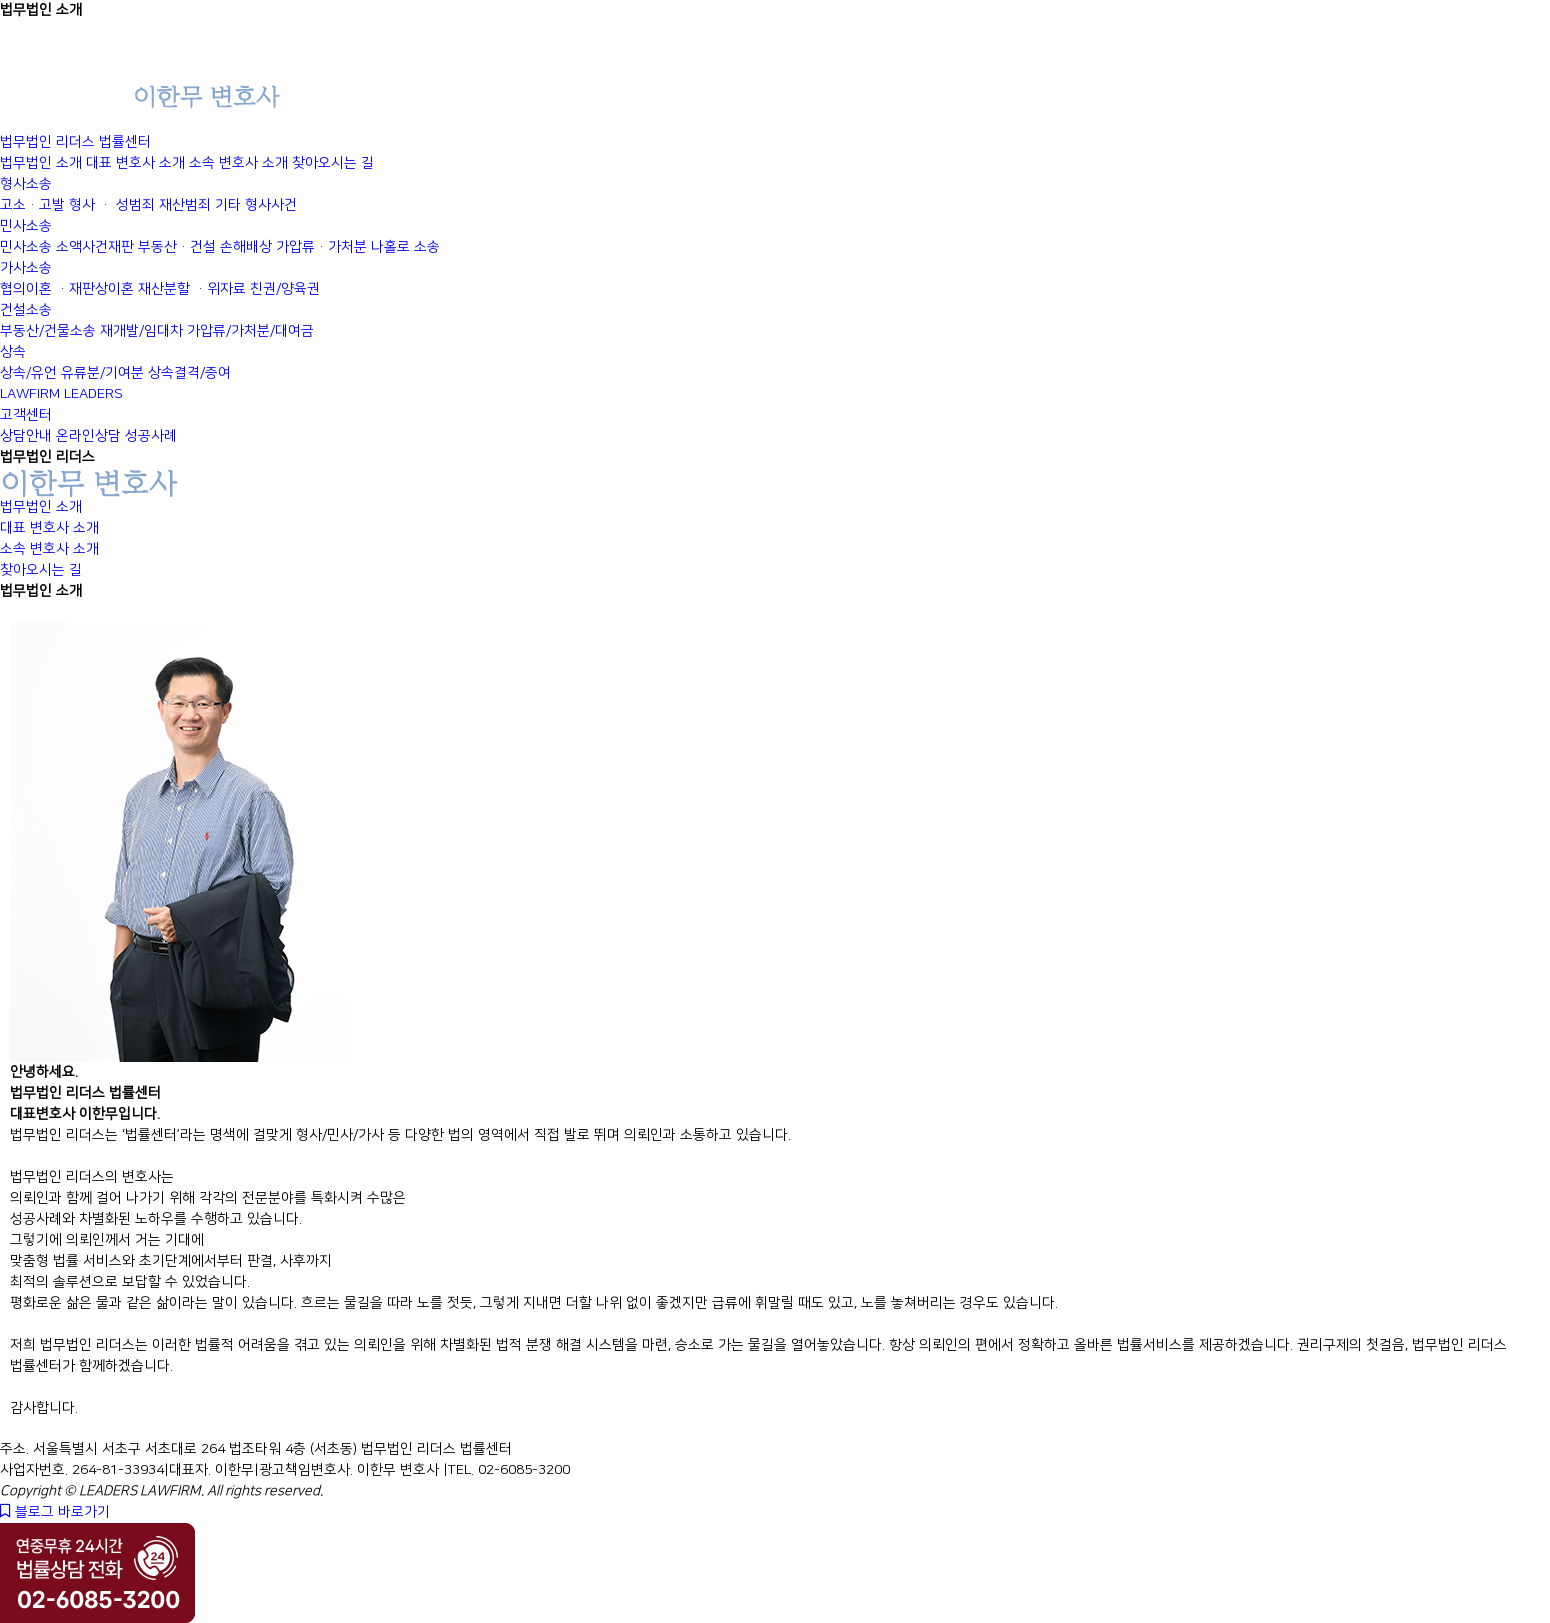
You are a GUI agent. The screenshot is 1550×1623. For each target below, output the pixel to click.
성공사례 (151, 436)
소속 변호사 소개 (238, 163)
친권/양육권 (285, 289)
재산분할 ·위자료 (192, 289)
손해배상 (246, 247)
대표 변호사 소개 (135, 163)
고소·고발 (32, 205)
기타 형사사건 (256, 205)
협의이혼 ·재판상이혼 (67, 289)
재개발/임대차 (141, 331)
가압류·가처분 (321, 247)
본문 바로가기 (0, 0)
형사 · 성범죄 (112, 205)
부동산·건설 (177, 247)
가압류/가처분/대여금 (250, 331)
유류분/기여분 (102, 373)
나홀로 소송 (405, 247)
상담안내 (26, 436)
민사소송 (26, 247)
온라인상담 (88, 436)
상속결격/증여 (189, 373)
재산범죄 (185, 205)
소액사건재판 (95, 247)
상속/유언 (28, 373)
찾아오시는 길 (333, 163)
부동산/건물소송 (48, 331)
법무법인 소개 (41, 163)
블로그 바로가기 (55, 1512)
